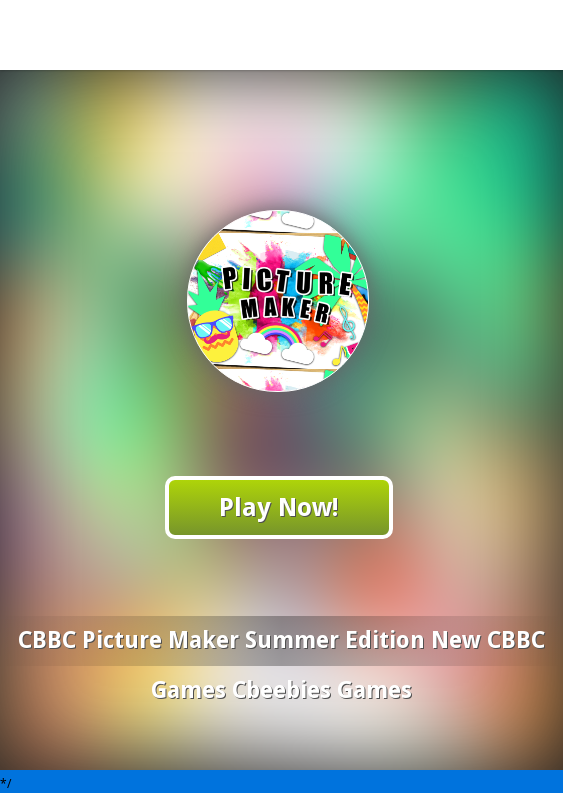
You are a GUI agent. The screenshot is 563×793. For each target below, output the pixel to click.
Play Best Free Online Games (282, 34)
